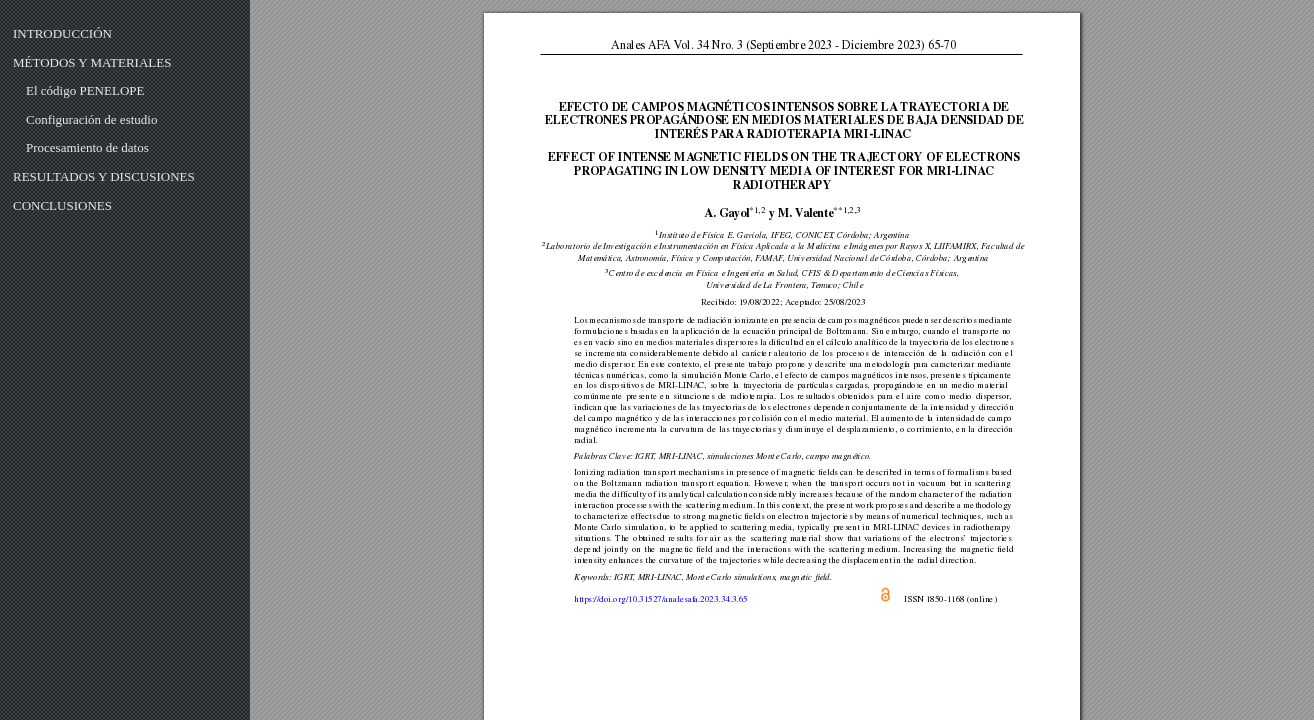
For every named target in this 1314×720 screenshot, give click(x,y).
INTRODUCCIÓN (62, 33)
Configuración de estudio (91, 119)
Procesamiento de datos (87, 147)
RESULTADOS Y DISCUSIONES (104, 176)
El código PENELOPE (85, 90)
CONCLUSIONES (62, 205)
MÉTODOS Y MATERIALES (92, 62)
